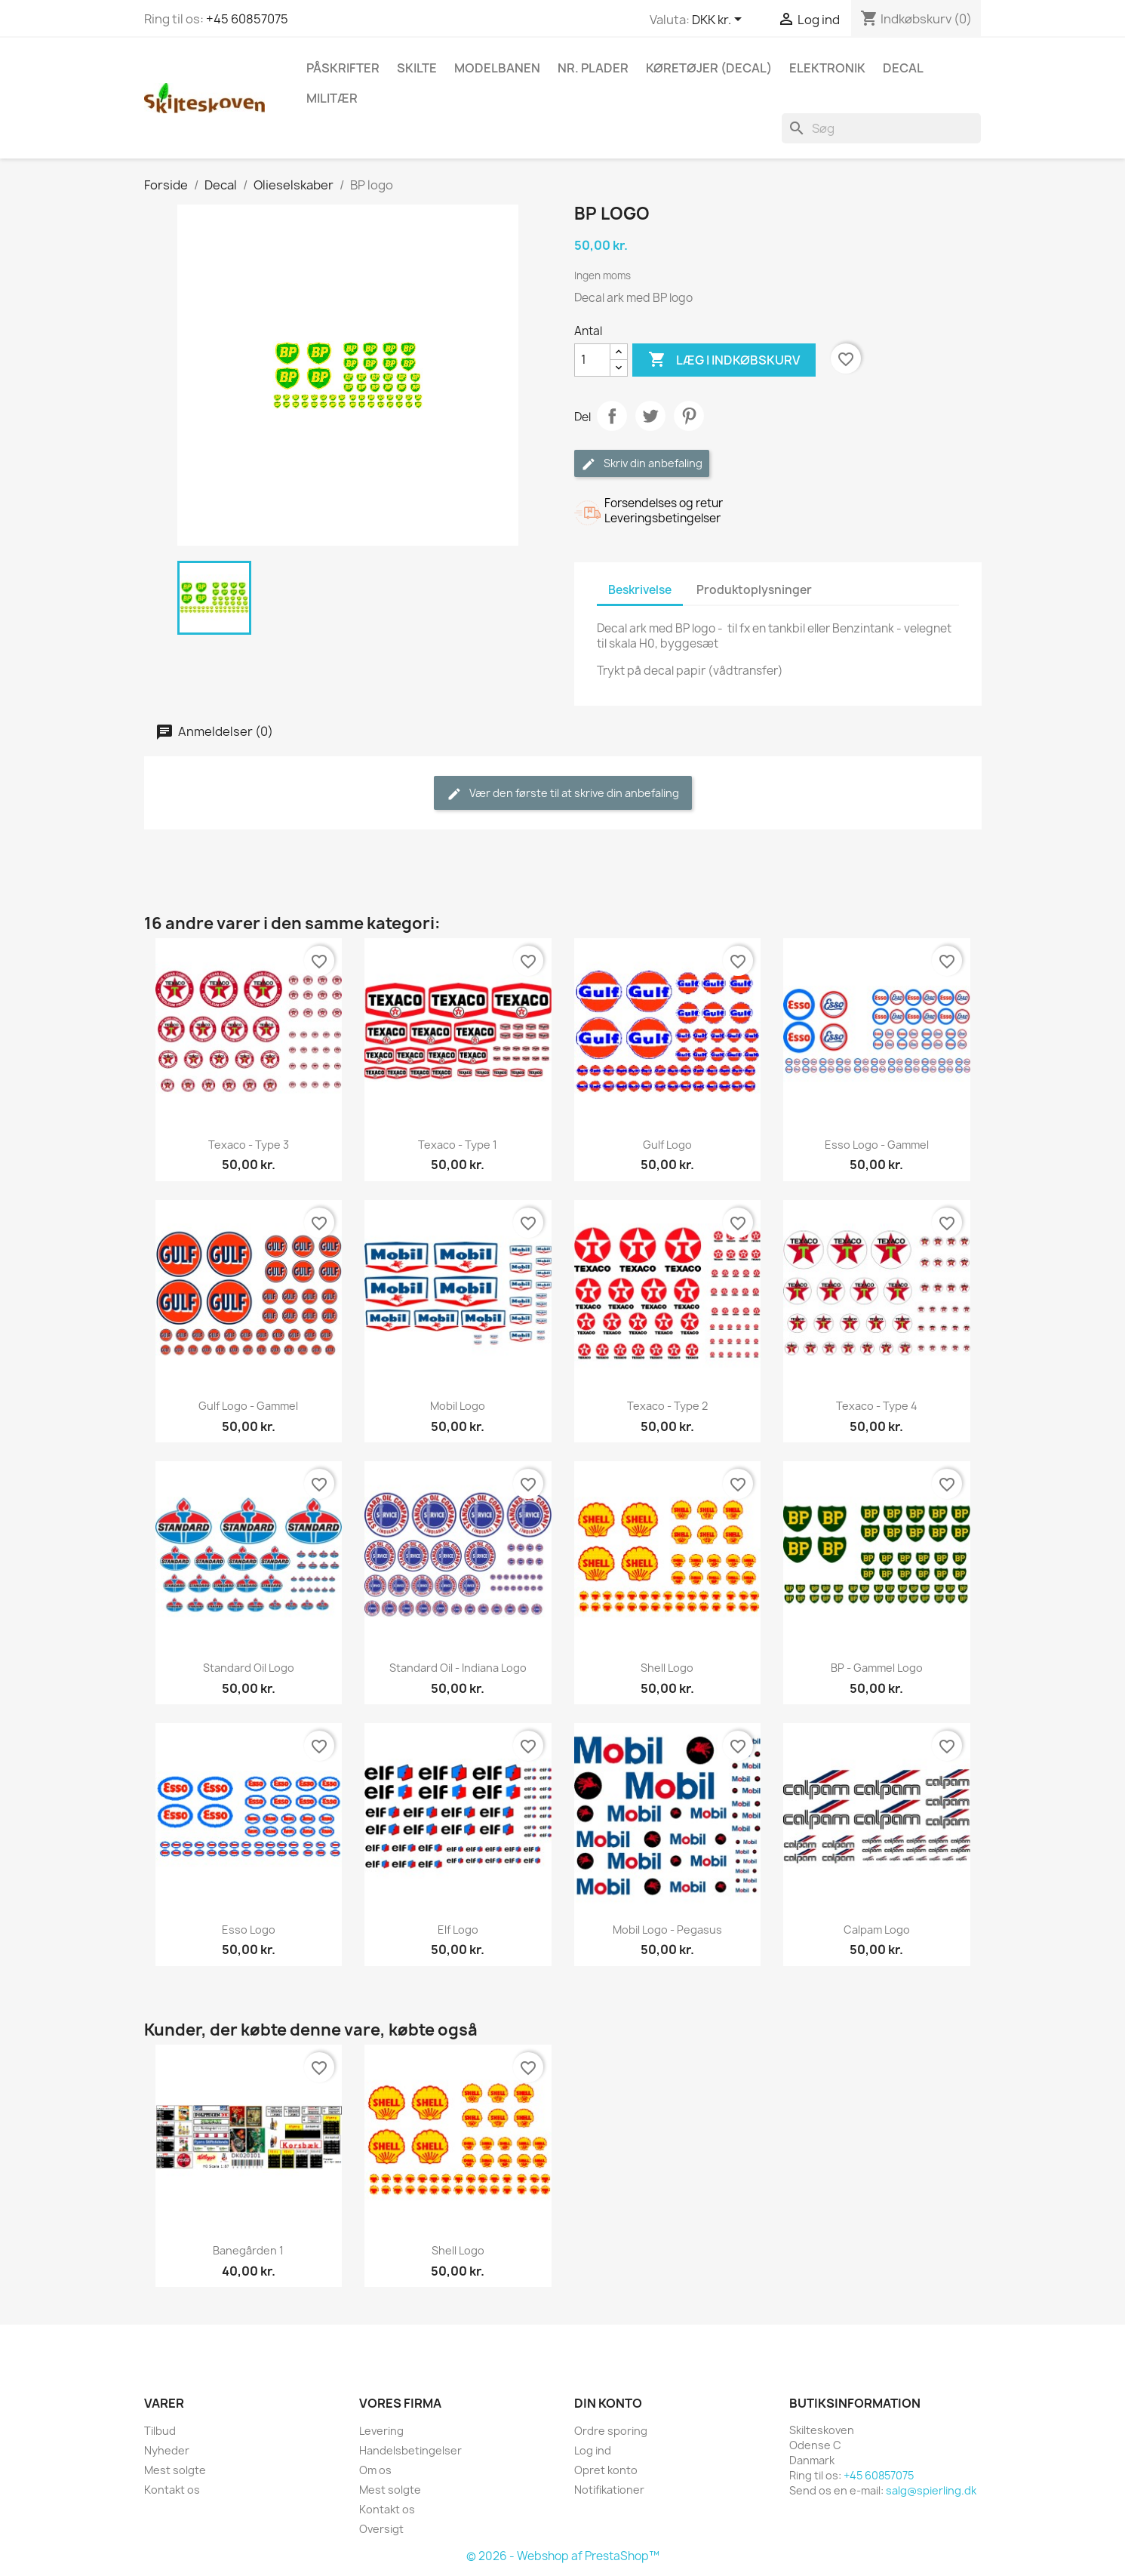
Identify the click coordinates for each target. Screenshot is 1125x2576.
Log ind (592, 2450)
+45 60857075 (247, 19)
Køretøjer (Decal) (709, 68)
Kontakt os (172, 2489)
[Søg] (881, 128)
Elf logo (458, 1929)
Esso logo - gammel (877, 1144)
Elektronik (827, 68)
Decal (903, 68)
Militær (332, 98)
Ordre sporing (610, 2431)
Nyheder (166, 2450)
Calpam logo (877, 1929)
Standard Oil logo (248, 1667)
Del (612, 416)
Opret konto (606, 2470)
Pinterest (689, 416)
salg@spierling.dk (931, 2490)
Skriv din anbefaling (641, 464)
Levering (381, 2431)
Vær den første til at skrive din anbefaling (563, 794)
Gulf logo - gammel (248, 1406)
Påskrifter (343, 68)
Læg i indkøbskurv (724, 360)
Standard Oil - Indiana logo (458, 1667)
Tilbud (160, 2431)
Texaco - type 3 (248, 1144)
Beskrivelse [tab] (640, 590)
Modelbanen (497, 68)
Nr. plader (593, 68)
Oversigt (381, 2529)
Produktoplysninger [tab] (754, 590)
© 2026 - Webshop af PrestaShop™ (562, 2556)
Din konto (608, 2403)
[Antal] (592, 360)
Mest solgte (175, 2470)
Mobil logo (457, 1406)
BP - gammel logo (877, 1667)
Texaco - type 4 (877, 1406)
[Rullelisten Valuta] (719, 20)
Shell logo (667, 1667)
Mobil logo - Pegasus (667, 1929)
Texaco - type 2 (667, 1406)
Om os (375, 2470)
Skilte (417, 68)
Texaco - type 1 (457, 1144)
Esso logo (248, 1929)
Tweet (650, 416)
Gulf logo (667, 1144)
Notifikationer (609, 2489)
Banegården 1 (248, 2250)
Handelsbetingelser (410, 2450)
